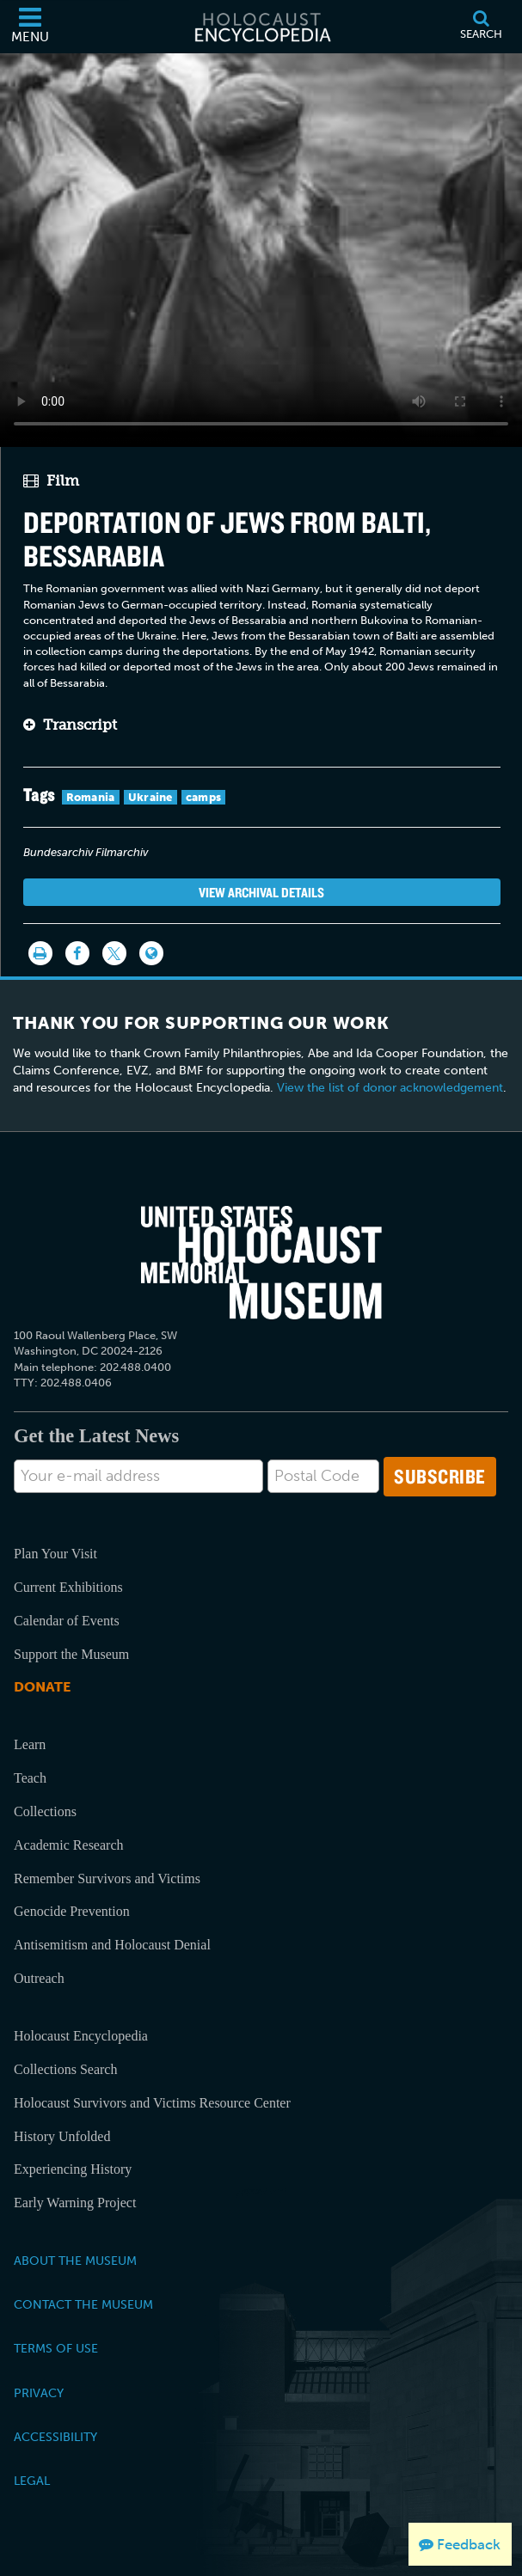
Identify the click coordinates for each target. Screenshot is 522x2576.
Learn (30, 1744)
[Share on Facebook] (77, 953)
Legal (32, 2480)
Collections (45, 1811)
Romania (90, 797)
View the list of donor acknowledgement (390, 1087)
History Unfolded (62, 2136)
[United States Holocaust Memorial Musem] (261, 1262)
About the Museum (75, 2260)
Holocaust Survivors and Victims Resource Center (152, 2103)
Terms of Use (56, 2348)
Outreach (39, 1978)
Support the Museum (71, 1654)
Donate (42, 1687)
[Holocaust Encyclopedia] (261, 26)
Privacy (39, 2393)
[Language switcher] (151, 953)
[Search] (480, 26)
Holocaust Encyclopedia (81, 2035)
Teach (30, 1778)
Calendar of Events (67, 1620)
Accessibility (55, 2436)
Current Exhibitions (68, 1587)
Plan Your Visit (55, 1553)
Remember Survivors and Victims (107, 1878)
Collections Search (65, 2069)
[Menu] (30, 26)
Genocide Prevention (72, 1911)
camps (204, 797)
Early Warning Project (75, 2202)
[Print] (40, 953)
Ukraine (150, 797)
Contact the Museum (83, 2304)
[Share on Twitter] (114, 953)
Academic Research (68, 1845)
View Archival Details (261, 892)
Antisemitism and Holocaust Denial (112, 1944)
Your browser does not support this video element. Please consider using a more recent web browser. (261, 247)
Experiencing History (73, 2169)
